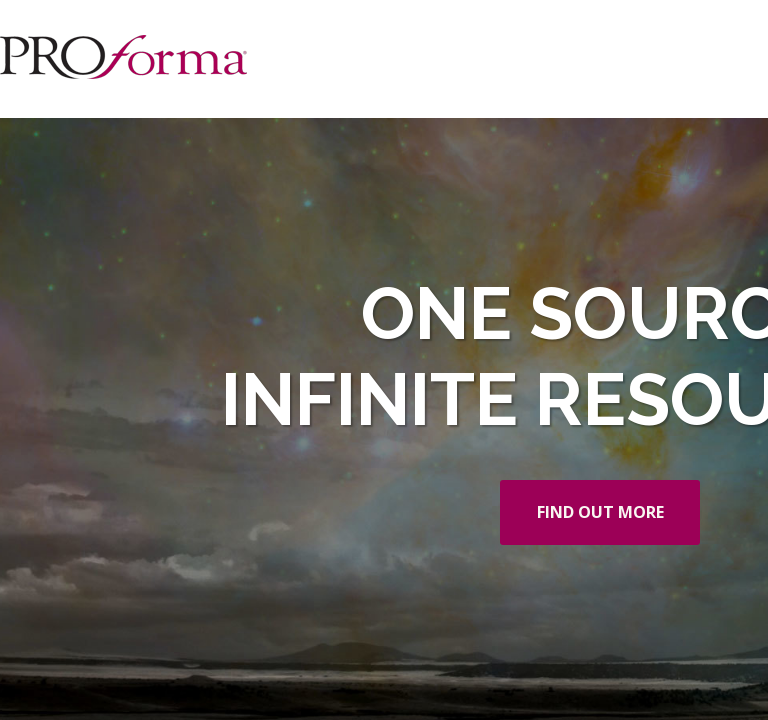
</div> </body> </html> (384, 360)
